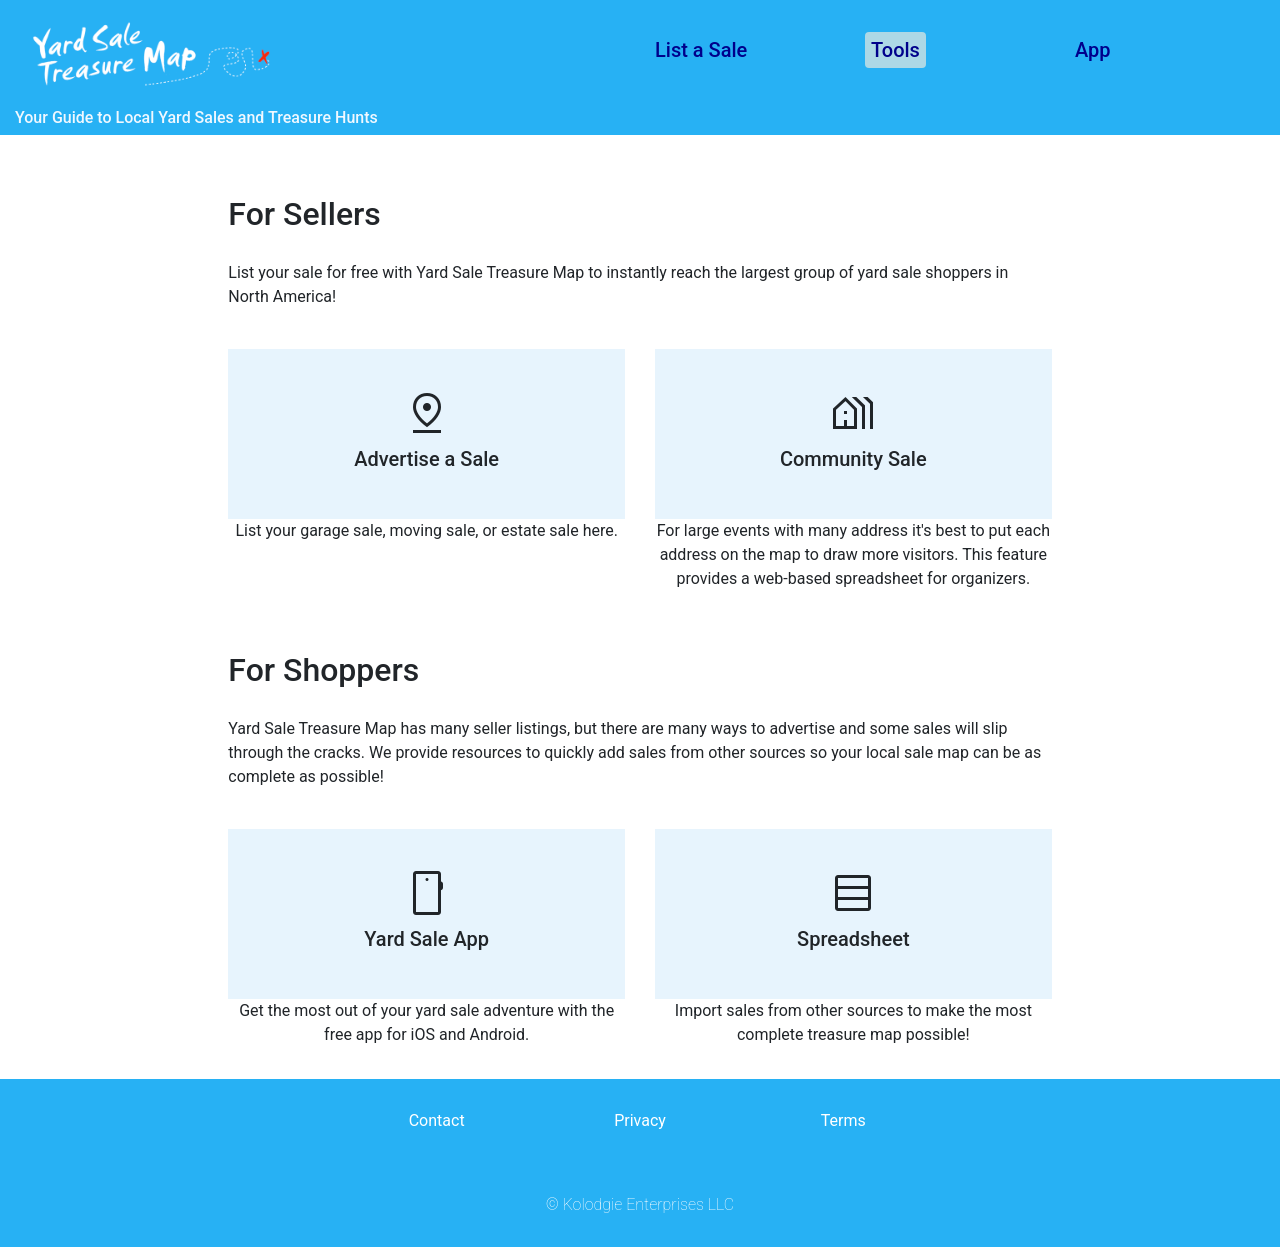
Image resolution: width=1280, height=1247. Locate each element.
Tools (895, 50)
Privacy (640, 1120)
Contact (437, 1120)
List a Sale (701, 50)
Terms (843, 1120)
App (1093, 50)
